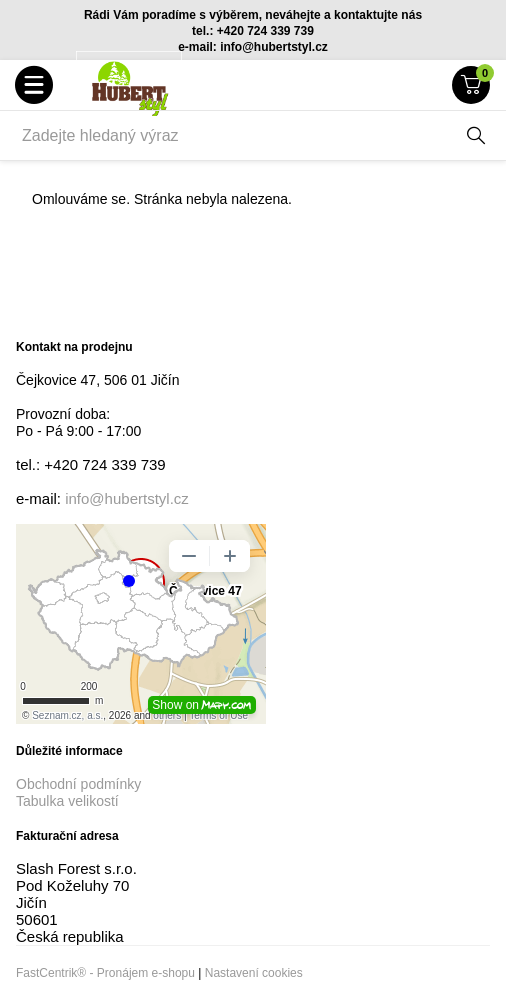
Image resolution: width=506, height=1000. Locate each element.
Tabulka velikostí (67, 801)
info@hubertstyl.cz (127, 498)
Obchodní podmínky (78, 784)
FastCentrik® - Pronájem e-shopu (105, 973)
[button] (34, 85)
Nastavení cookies (254, 973)
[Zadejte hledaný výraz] (233, 136)
